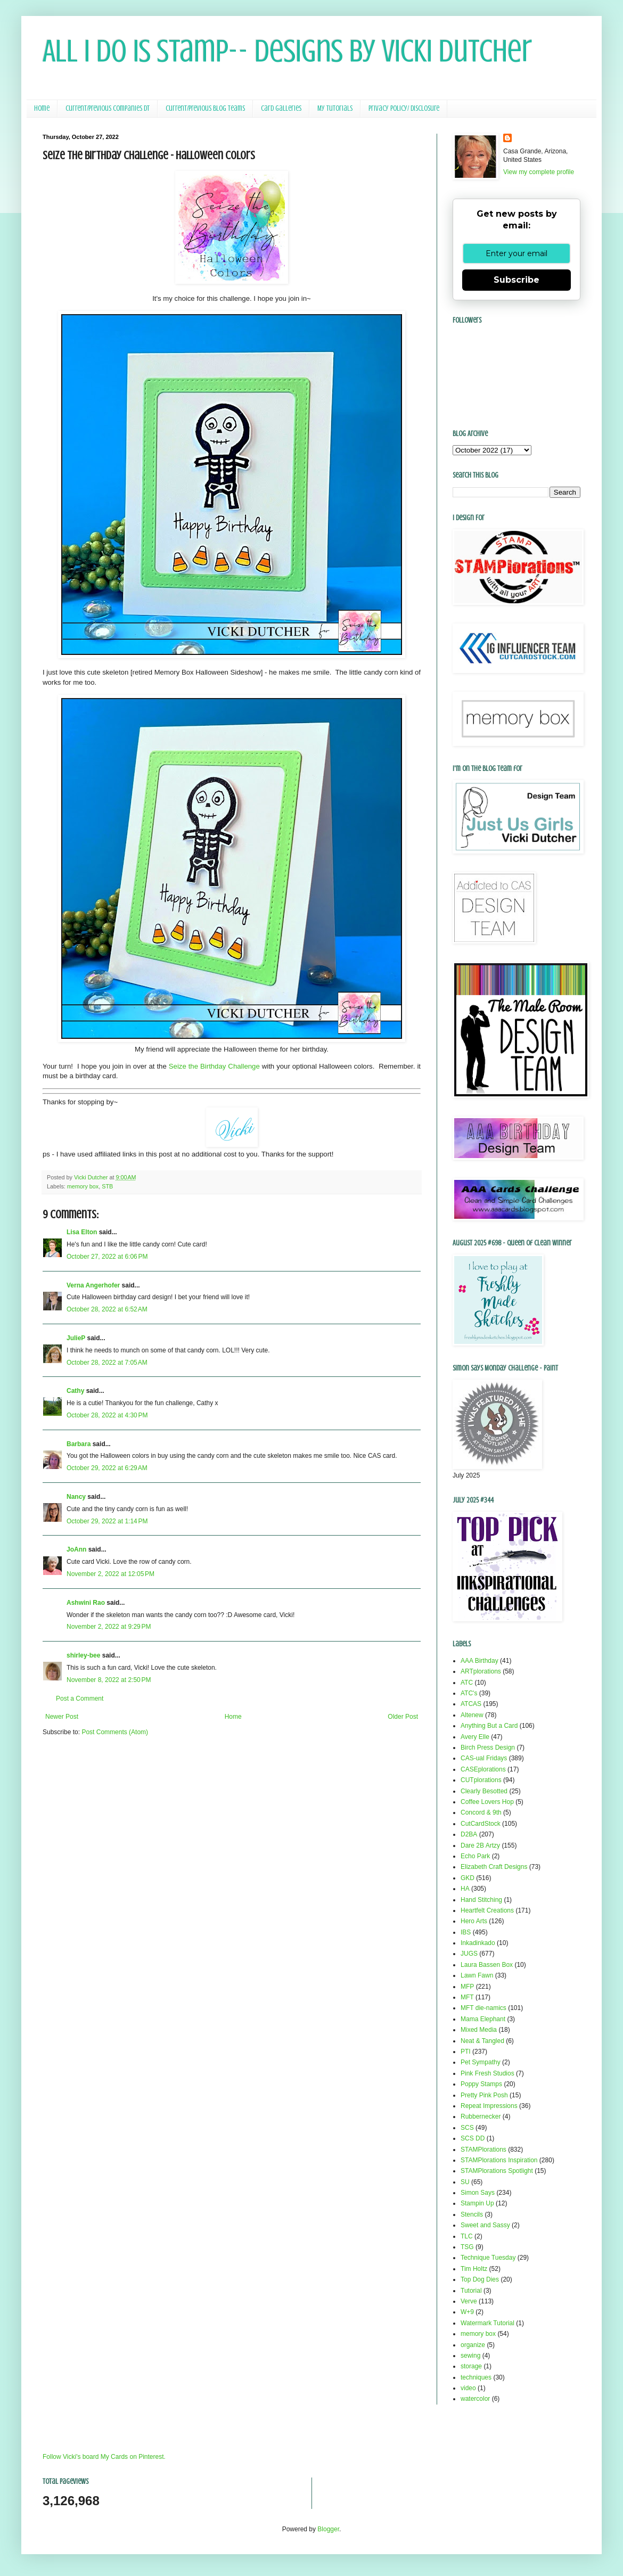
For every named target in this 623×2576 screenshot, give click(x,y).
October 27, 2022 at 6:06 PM (107, 1256)
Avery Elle (475, 1737)
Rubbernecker (481, 2116)
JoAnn (76, 1549)
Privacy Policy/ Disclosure (403, 108)
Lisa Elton (82, 1232)
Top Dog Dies (480, 2279)
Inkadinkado (478, 1943)
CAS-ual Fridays (484, 1758)
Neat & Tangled (482, 2041)
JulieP (76, 1338)
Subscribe (516, 280)
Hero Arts (474, 1921)
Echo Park (475, 1856)
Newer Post (61, 1716)
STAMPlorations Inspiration (499, 2160)
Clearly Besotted (484, 1791)
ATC (467, 1682)
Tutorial (471, 2290)
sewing (470, 2355)
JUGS (469, 1953)
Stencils (472, 2214)
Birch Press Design (488, 1747)
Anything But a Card (489, 1725)
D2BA (469, 1834)
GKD (467, 1878)
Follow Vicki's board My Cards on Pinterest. (104, 2456)
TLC (467, 2236)
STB (107, 1186)
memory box (83, 1186)
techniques (476, 2377)
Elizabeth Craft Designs (494, 1867)
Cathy (75, 1390)
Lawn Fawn (477, 1975)
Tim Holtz (474, 2269)
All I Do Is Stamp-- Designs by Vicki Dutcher (287, 51)
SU (465, 2182)
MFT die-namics (483, 2008)
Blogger (328, 2529)
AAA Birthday (479, 1660)
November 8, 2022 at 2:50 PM (109, 1680)
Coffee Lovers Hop (487, 1802)
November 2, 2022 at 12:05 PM (110, 1574)
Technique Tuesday (488, 2257)
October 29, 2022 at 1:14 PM (107, 1521)
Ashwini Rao (86, 1602)
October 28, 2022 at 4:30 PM (107, 1415)
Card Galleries (281, 108)
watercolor (475, 2398)
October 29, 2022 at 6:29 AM (107, 1468)
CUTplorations (481, 1780)
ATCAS (471, 1704)
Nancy (76, 1496)
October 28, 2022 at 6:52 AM (107, 1309)
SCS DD (473, 2138)
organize (473, 2345)
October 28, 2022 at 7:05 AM (107, 1362)
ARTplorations (481, 1671)
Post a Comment (79, 1698)
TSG (467, 2247)
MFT (467, 1997)
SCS (467, 2127)
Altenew (472, 1715)
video (468, 2388)
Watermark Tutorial (487, 2323)
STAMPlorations (483, 2149)
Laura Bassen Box (487, 1964)
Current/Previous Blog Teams (205, 108)
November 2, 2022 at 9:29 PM (109, 1626)
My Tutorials (335, 108)
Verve (469, 2301)
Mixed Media (479, 2029)
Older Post (403, 1716)
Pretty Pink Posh (484, 2095)
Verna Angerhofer (93, 1285)
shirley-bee (83, 1655)
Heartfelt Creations (487, 1910)
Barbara (79, 1444)
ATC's (469, 1693)
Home (42, 108)
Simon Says (478, 2192)
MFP (467, 1986)
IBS (466, 1932)
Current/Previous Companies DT (107, 108)
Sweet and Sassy (485, 2225)
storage (471, 2366)
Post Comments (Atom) (114, 1732)
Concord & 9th (481, 1812)
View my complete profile (538, 172)
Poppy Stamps (481, 2084)
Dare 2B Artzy (480, 1845)
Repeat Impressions (489, 2106)
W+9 (467, 2312)
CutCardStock (481, 1823)
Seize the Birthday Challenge (214, 1066)
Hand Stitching (481, 1900)
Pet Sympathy (481, 2062)
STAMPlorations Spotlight (497, 2171)
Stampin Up (477, 2203)
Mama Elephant (483, 2019)
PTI (466, 2051)
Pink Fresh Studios (487, 2073)
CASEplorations (483, 1769)
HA (465, 1888)
